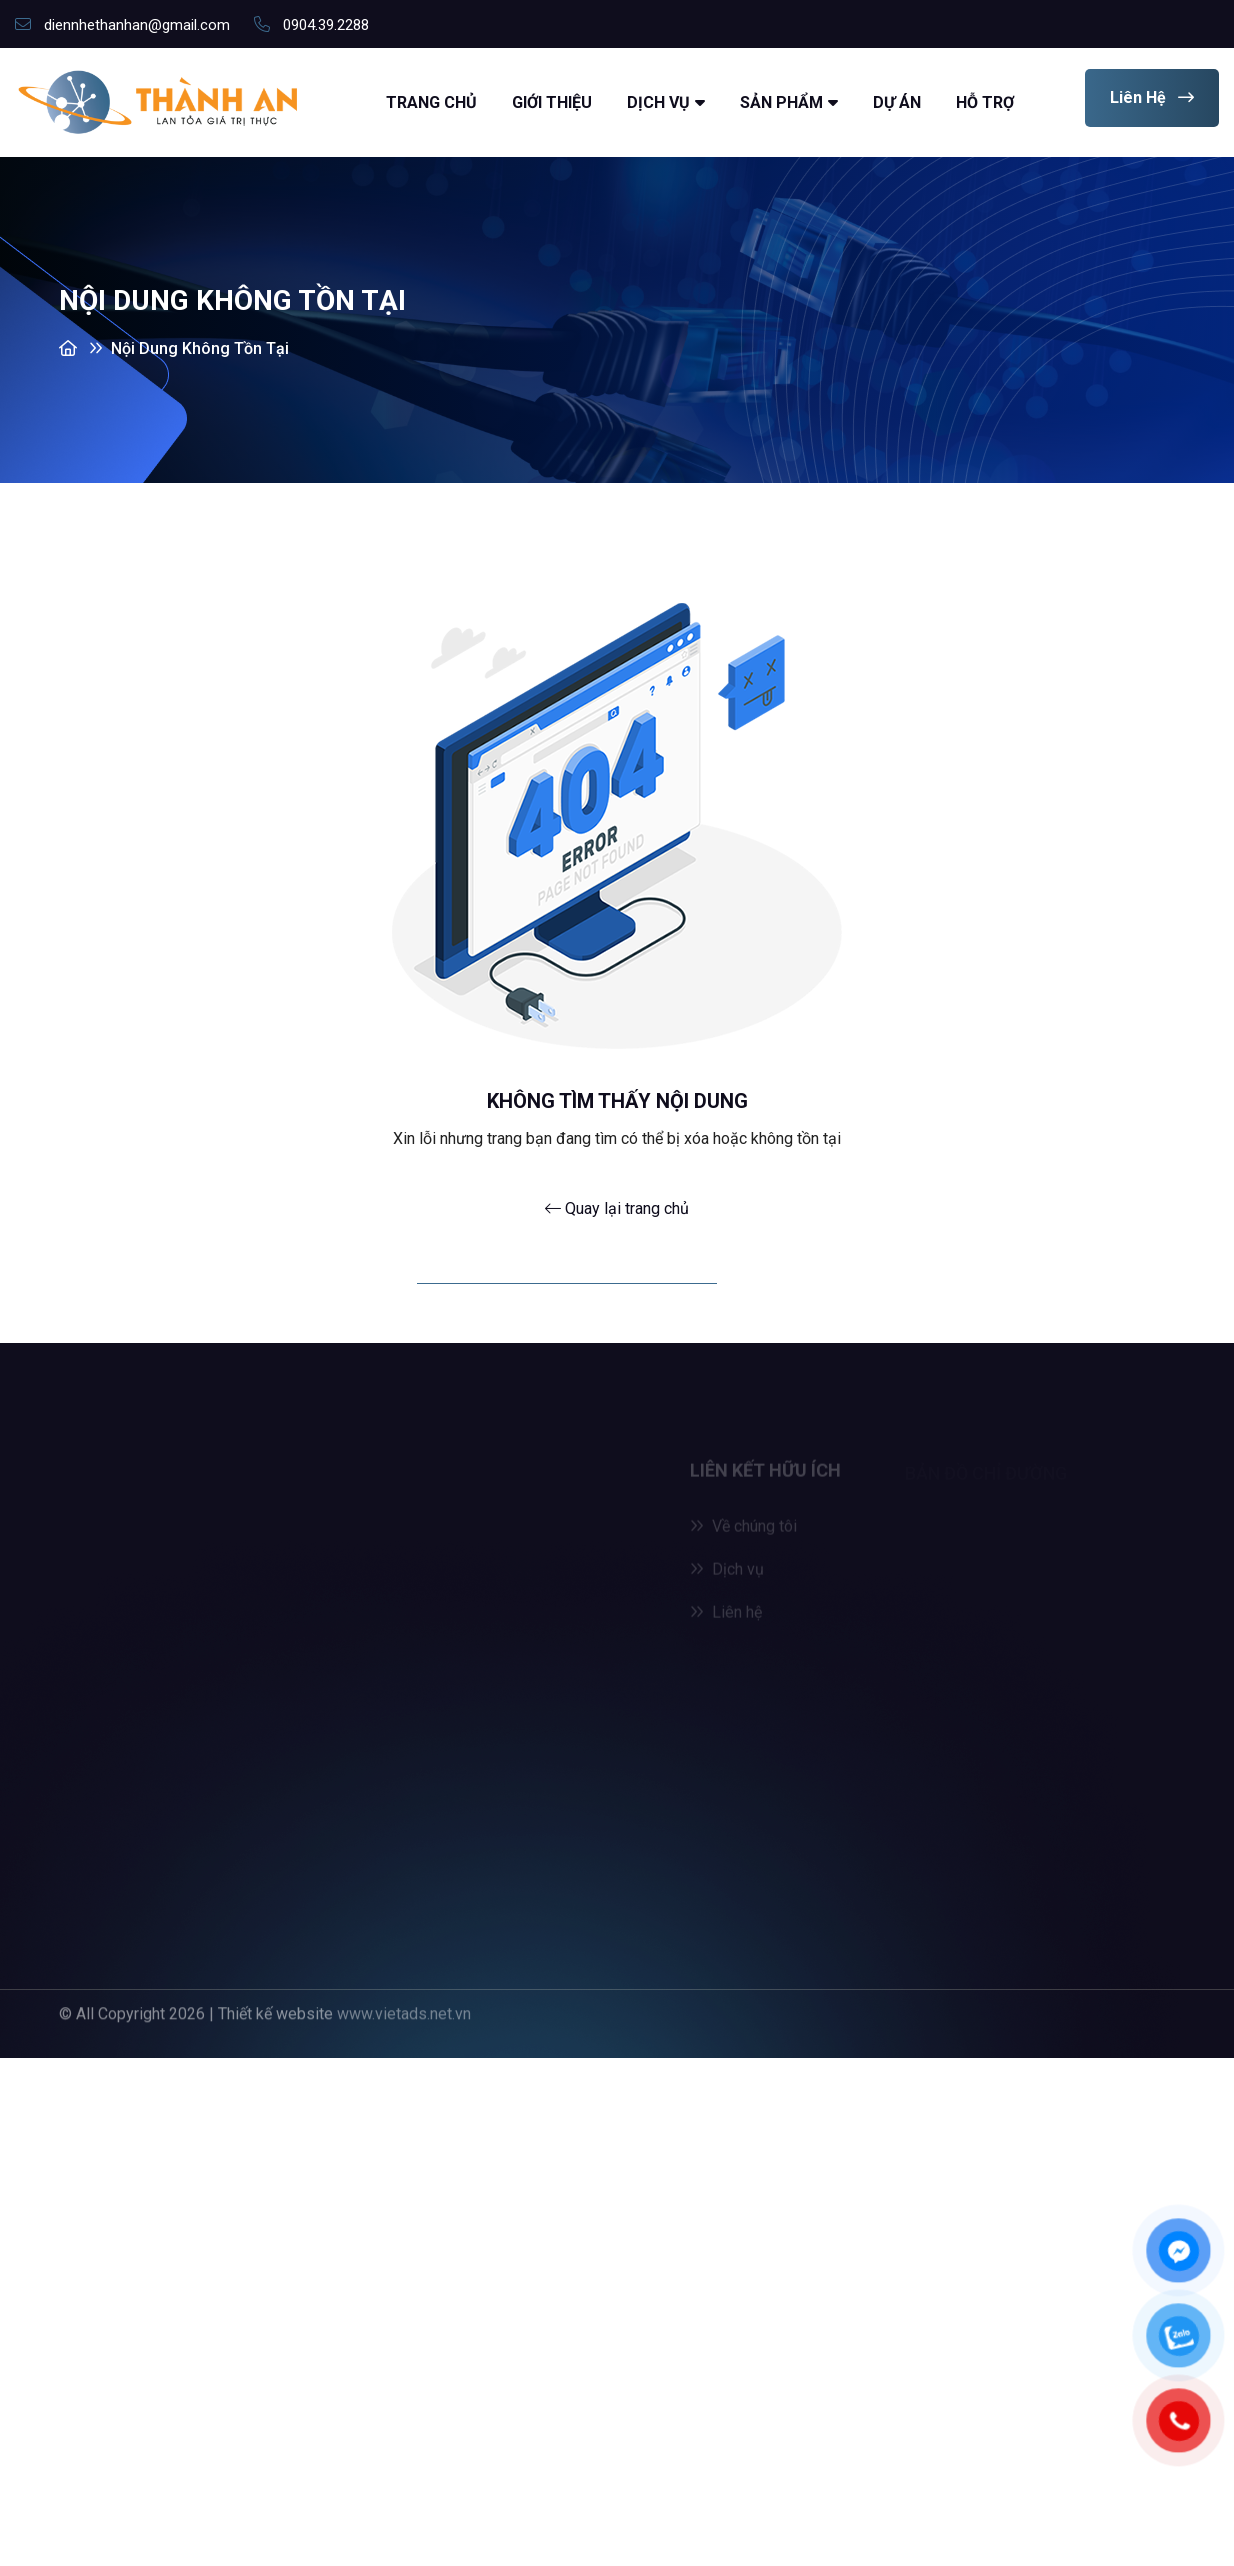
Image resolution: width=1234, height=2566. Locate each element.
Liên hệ (1152, 97)
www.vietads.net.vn (404, 2008)
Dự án (897, 102)
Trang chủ (431, 102)
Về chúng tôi (743, 1529)
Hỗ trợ (985, 102)
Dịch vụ (658, 102)
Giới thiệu (552, 102)
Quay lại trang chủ (617, 1208)
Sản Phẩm (781, 102)
